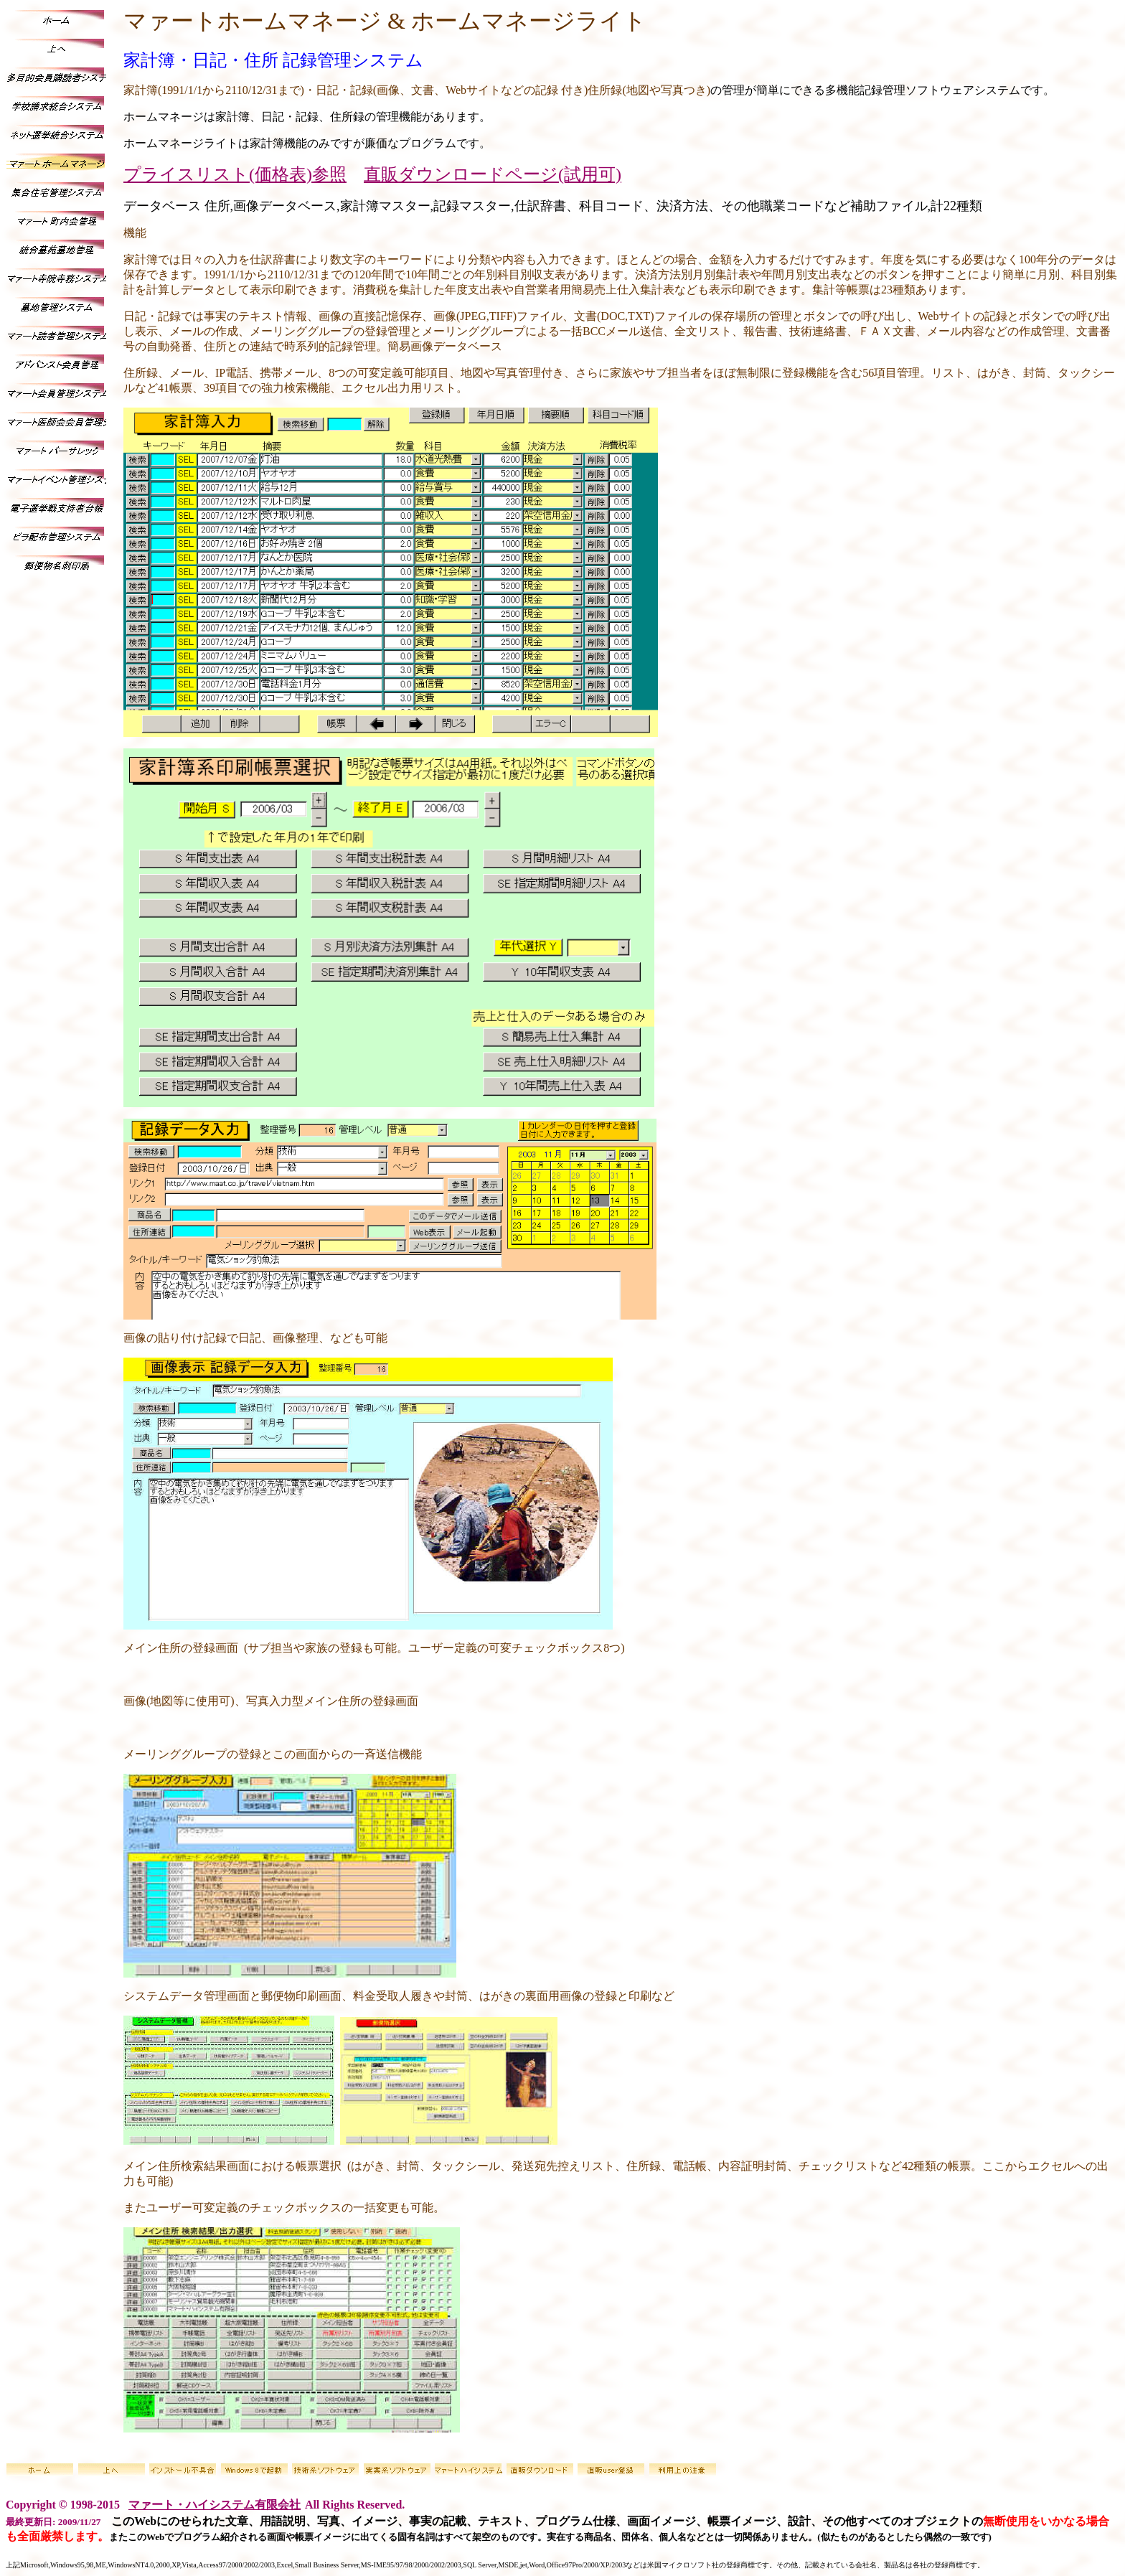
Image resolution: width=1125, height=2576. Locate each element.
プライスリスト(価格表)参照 (235, 174)
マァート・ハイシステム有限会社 (214, 2505)
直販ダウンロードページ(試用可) (492, 174)
